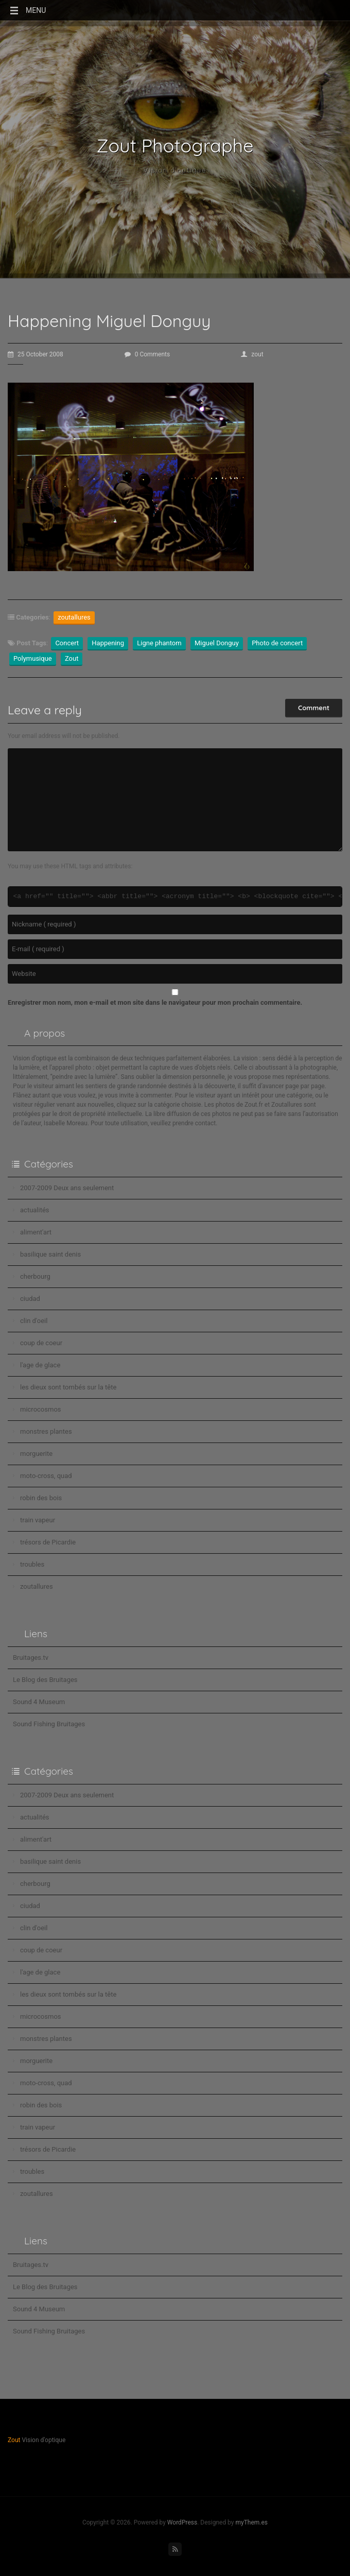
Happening (108, 643)
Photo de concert (277, 643)
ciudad (30, 1298)
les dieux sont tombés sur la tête (68, 1387)
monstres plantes (46, 1431)
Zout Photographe (175, 145)
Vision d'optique (175, 170)
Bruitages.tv (30, 1657)
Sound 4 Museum (39, 1702)
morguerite (36, 1453)
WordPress (182, 2522)
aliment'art (35, 1232)
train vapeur (37, 1520)
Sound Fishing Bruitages (49, 1724)
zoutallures (74, 617)
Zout (72, 658)
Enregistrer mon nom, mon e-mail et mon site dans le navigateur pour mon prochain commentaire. (155, 1002)
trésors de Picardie (48, 1542)
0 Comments (147, 354)
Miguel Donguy (217, 643)
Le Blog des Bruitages (45, 1680)
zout (252, 354)
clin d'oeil (33, 1321)
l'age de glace (40, 1365)
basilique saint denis (50, 1254)
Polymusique (32, 658)
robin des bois (41, 1498)
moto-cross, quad (46, 1476)
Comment (313, 707)
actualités (34, 1210)
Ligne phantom (159, 643)
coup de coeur (41, 1343)
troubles (32, 1564)
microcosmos (40, 1409)
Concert (67, 643)
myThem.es (251, 2522)
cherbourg (35, 1276)
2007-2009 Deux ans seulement (67, 1188)
